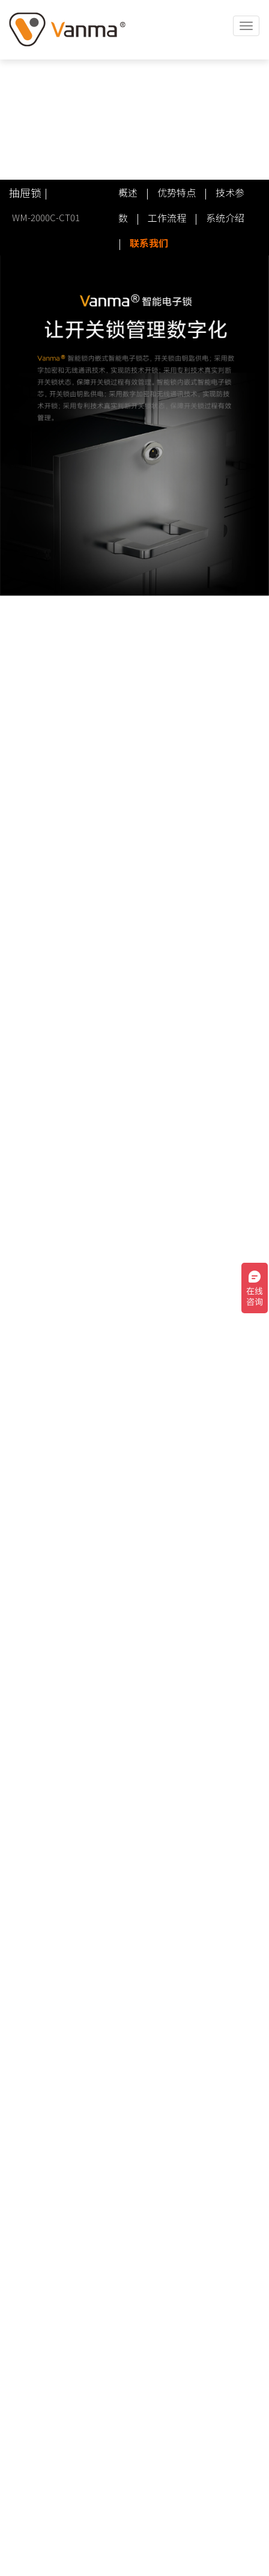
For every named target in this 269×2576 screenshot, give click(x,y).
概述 (128, 192)
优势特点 (176, 192)
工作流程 (167, 217)
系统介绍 (225, 217)
